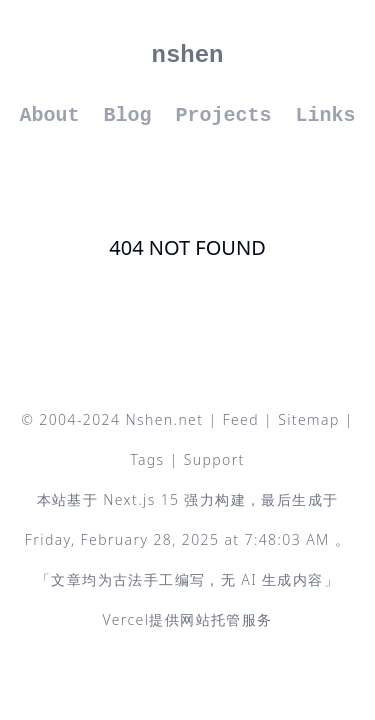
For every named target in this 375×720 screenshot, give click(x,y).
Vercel (125, 619)
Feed (241, 419)
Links (326, 115)
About (49, 115)
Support (214, 459)
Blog (127, 115)
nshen (187, 55)
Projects (224, 115)
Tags (147, 459)
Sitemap (309, 419)
